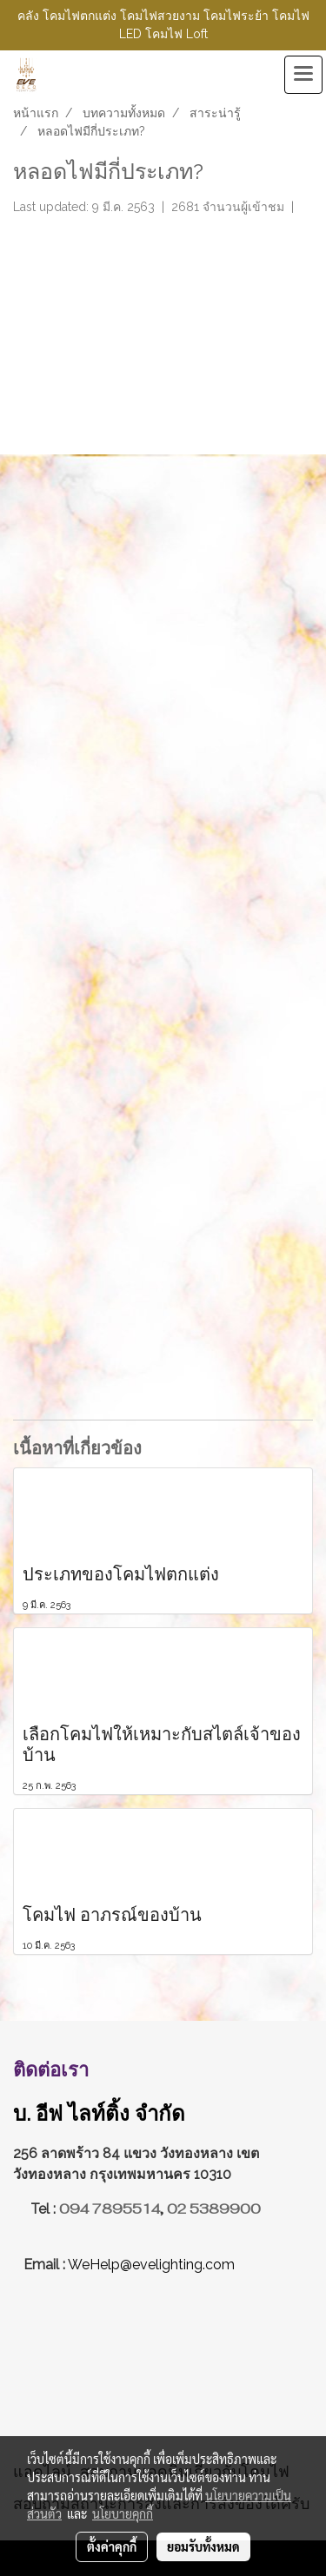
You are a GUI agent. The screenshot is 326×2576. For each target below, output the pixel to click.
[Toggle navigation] (303, 75)
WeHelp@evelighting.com (153, 2264)
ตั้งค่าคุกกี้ (111, 2546)
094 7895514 (109, 2209)
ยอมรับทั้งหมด (203, 2546)
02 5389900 (214, 2209)
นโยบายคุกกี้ (122, 2513)
